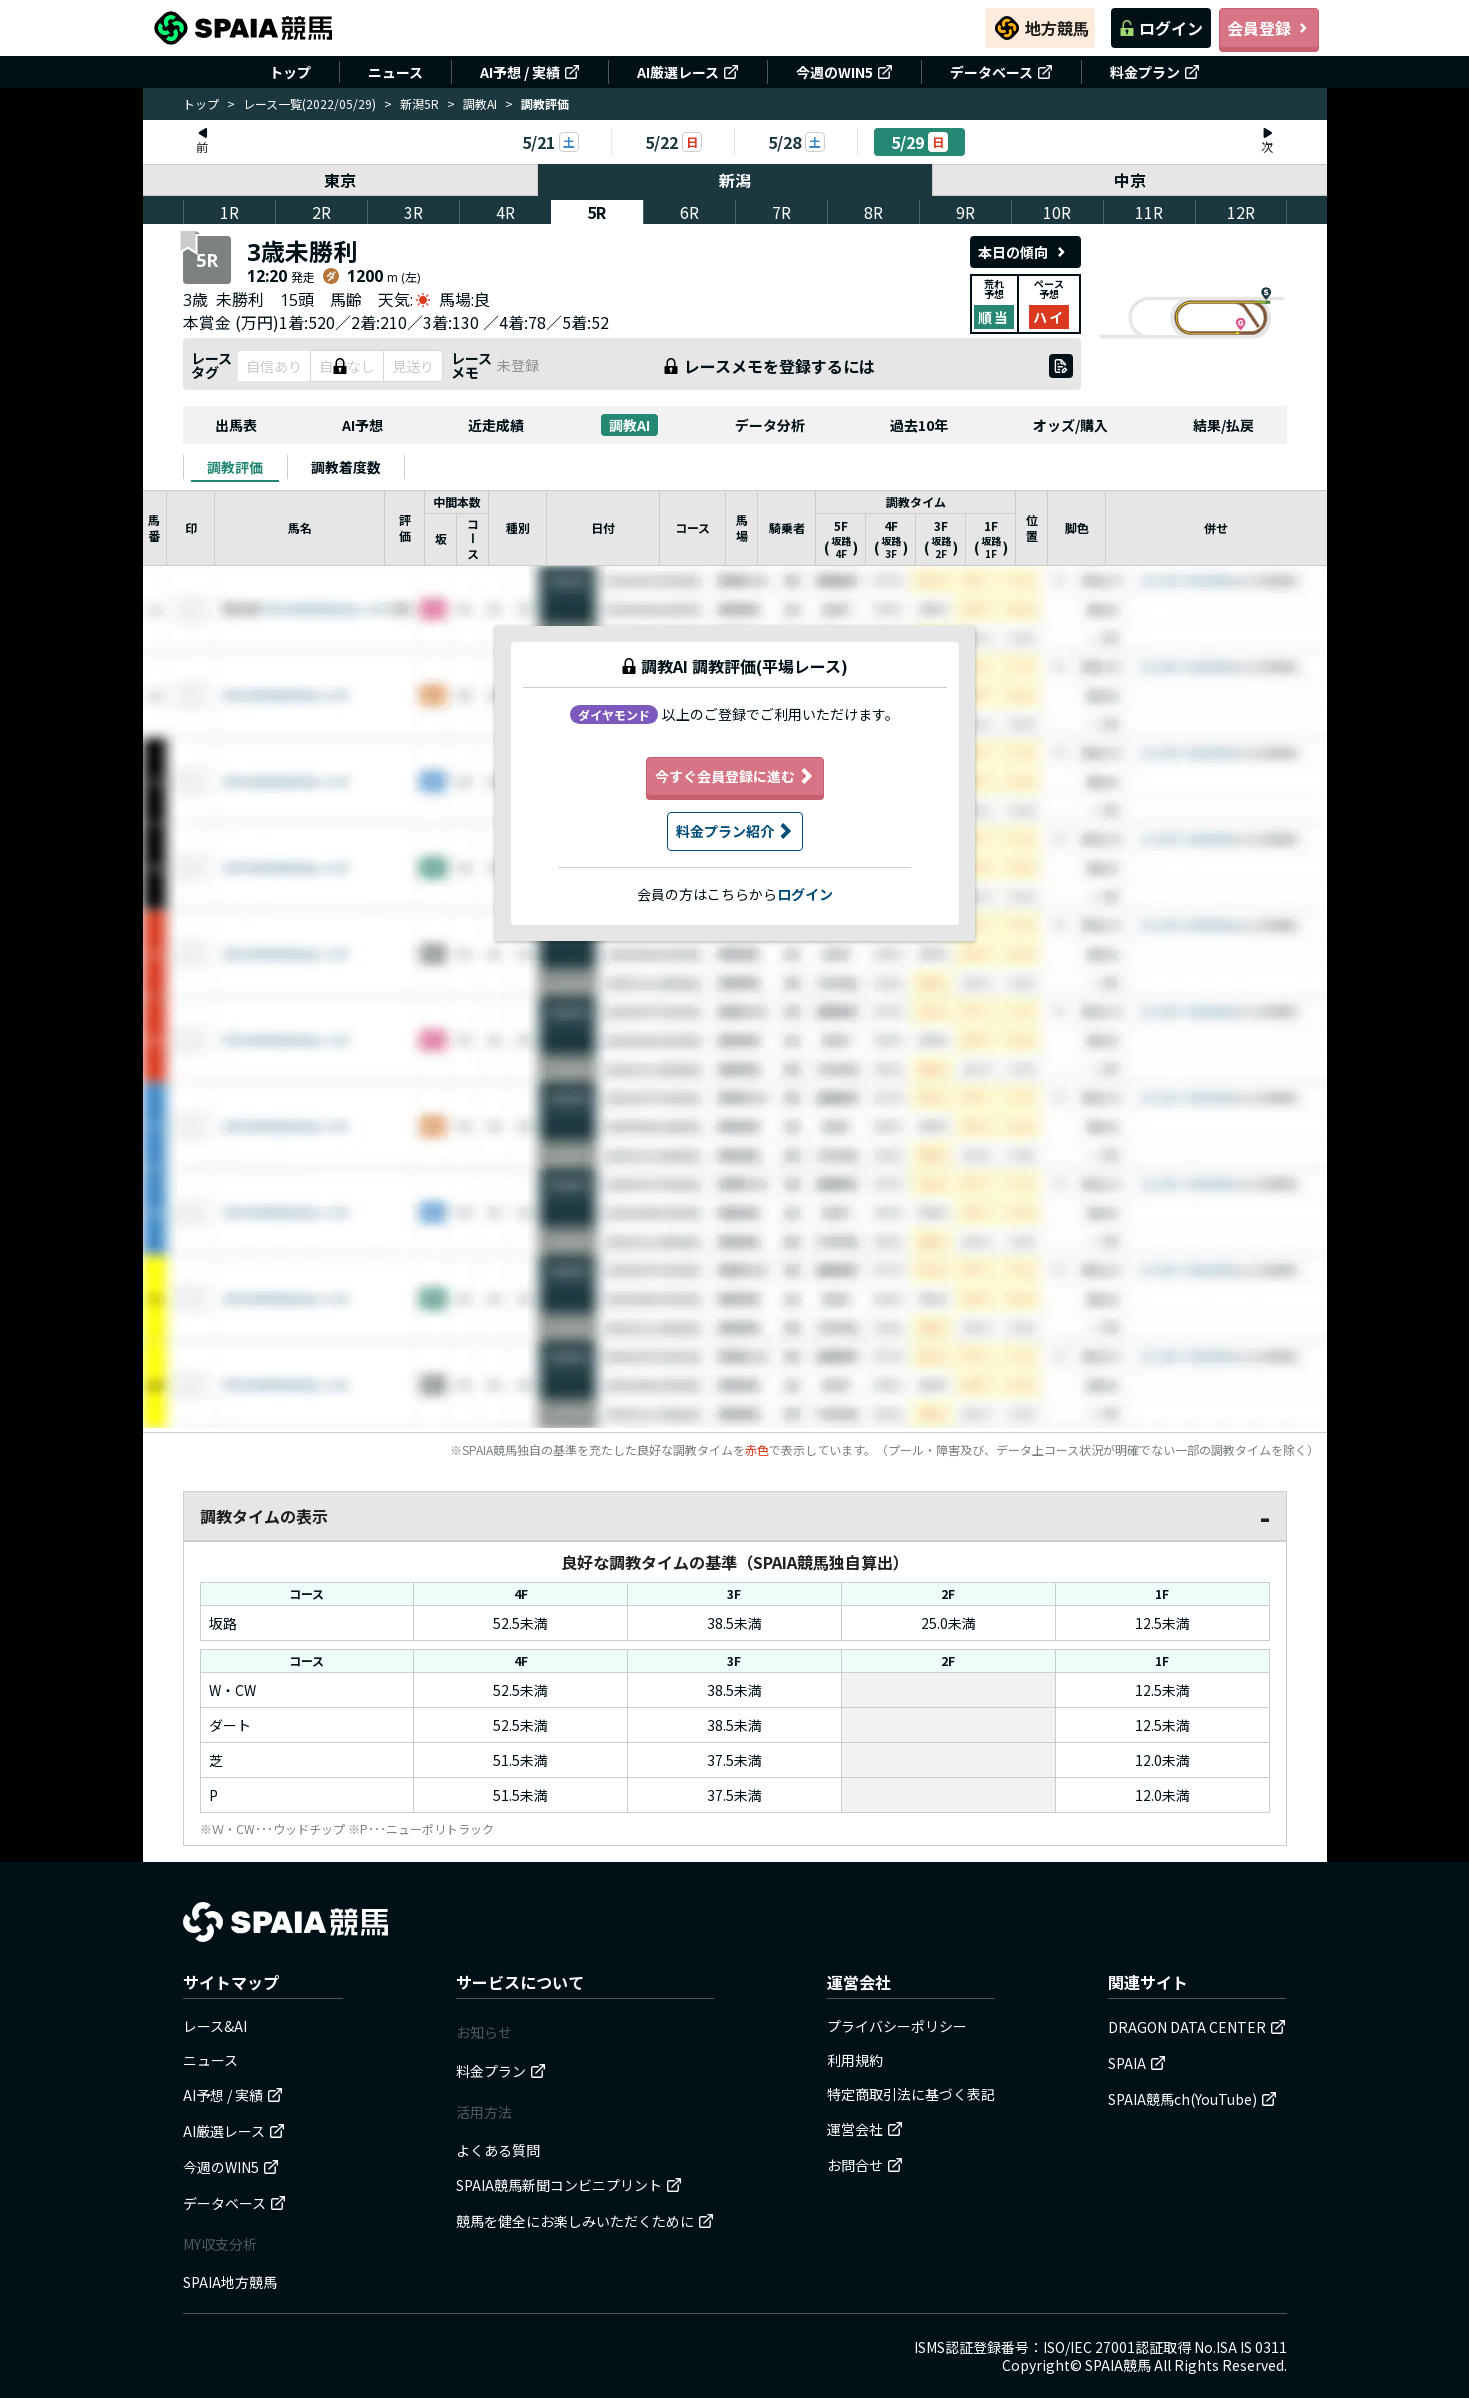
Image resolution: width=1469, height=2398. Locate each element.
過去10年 (919, 425)
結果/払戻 (1223, 425)
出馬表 (236, 425)
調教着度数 (346, 467)
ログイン (1161, 28)
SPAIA (1137, 2063)
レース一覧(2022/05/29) (309, 103)
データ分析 (770, 425)
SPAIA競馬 (1118, 2365)
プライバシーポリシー (897, 2026)
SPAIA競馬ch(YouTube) (1192, 2099)
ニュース (395, 72)
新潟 (735, 180)
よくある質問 (498, 2150)
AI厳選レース (688, 72)
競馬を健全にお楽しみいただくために (585, 2221)
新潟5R (419, 103)
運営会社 (865, 2129)
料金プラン (1155, 72)
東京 (340, 180)
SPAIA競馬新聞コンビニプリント (569, 2185)
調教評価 (235, 467)
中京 (1130, 180)
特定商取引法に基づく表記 (911, 2094)
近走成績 (496, 425)
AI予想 (362, 425)
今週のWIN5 (844, 72)
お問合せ (865, 2165)
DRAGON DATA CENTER (1197, 2027)
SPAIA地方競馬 (230, 2282)
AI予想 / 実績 (530, 72)
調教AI (480, 103)
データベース (1001, 72)
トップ (290, 72)
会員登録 (1269, 28)
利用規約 (855, 2060)
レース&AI (215, 2026)
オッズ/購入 (1070, 425)
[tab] (235, 467)
